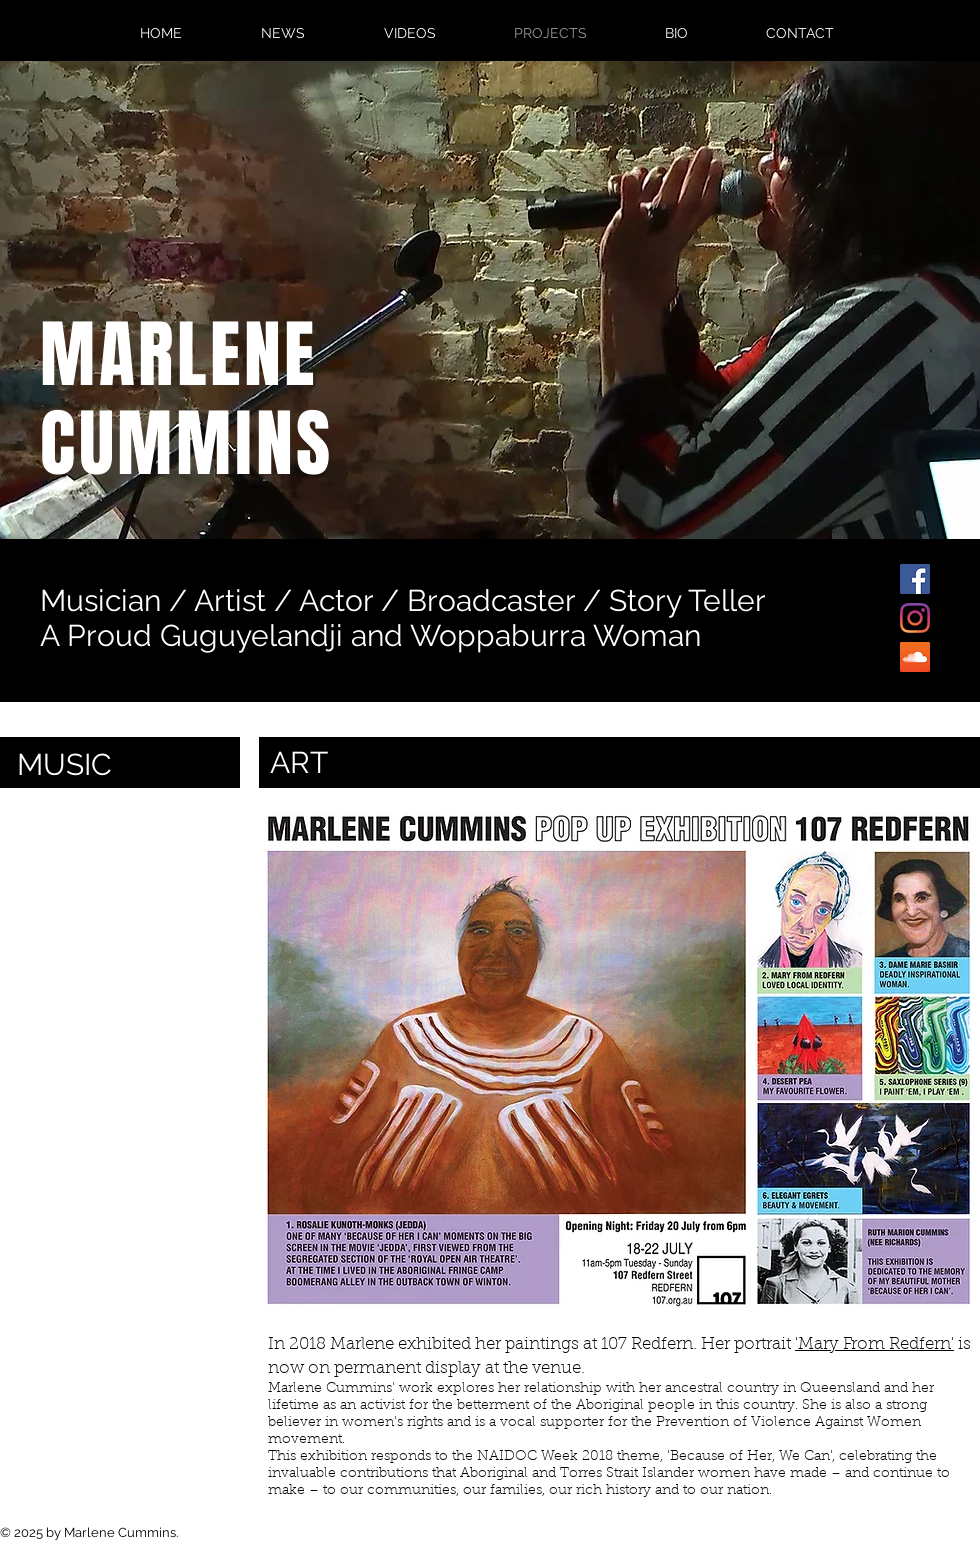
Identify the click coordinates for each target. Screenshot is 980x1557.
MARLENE (179, 355)
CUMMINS (187, 444)
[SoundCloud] (915, 657)
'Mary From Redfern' (874, 1344)
